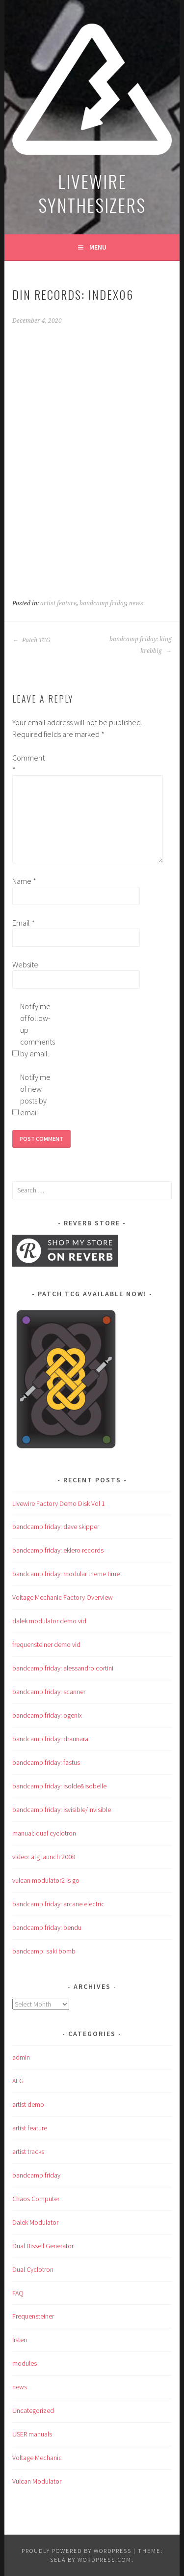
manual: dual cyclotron (44, 1833)
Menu (97, 247)
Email (23, 923)
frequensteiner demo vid (46, 1644)
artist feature (58, 603)
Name (24, 881)
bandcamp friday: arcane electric (58, 1903)
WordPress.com (104, 2559)
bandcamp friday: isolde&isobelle (59, 1786)
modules (24, 2363)
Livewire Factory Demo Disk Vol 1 (58, 1503)
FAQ (18, 2293)
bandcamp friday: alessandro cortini (62, 1668)
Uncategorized (33, 2410)
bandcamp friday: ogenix (47, 1715)
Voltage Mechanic (37, 2457)
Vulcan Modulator (36, 2481)
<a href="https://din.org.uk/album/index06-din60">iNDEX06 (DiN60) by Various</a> (91, 446)
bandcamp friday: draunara (50, 1738)
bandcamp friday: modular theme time (66, 1573)
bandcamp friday (102, 603)
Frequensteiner (33, 2316)
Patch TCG (31, 640)
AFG (18, 2080)
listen (19, 2339)
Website (25, 964)
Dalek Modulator (35, 2222)
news (136, 603)
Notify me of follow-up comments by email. (36, 1029)
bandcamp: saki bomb (44, 1951)
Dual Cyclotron (32, 2269)
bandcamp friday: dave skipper (55, 1526)
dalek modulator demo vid (49, 1620)
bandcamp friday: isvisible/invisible (61, 1809)
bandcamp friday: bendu (46, 1927)
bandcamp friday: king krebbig (140, 645)
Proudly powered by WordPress (76, 2550)
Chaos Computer (35, 2198)
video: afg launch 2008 (43, 1856)
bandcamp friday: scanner (48, 1691)
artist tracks (28, 2151)
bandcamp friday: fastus (46, 1762)
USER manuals (32, 2434)
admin (21, 2057)
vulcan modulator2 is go (45, 1880)
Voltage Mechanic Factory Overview (62, 1597)
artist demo (28, 2104)
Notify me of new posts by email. (35, 1094)
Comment (28, 763)
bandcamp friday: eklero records (58, 1550)
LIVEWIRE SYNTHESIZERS (92, 193)
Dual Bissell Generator (43, 2245)
